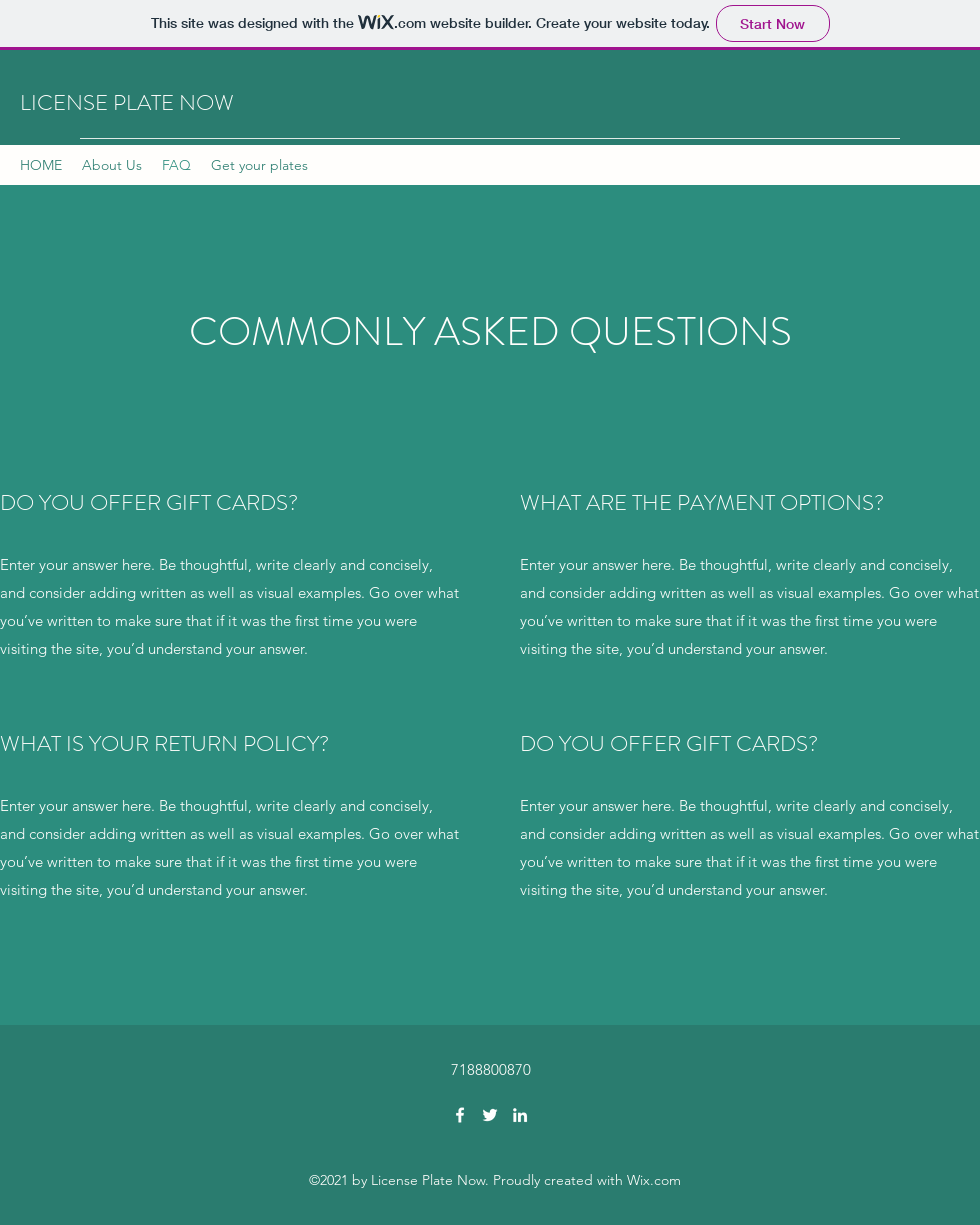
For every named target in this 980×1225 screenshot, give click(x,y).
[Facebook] (460, 1115)
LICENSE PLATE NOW (127, 102)
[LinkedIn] (520, 1115)
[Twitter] (490, 1115)
